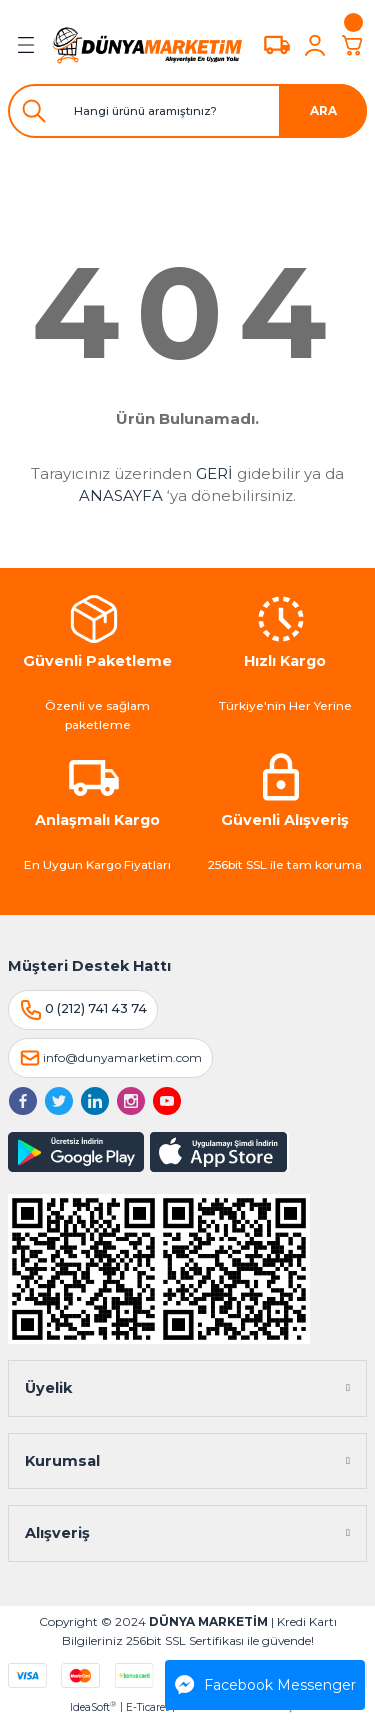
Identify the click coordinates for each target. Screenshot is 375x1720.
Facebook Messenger (265, 1685)
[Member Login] (315, 45)
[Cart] (353, 45)
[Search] (187, 111)
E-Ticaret (147, 1707)
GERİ (214, 473)
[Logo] (147, 44)
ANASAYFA (121, 495)
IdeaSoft (93, 1707)
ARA (323, 110)
